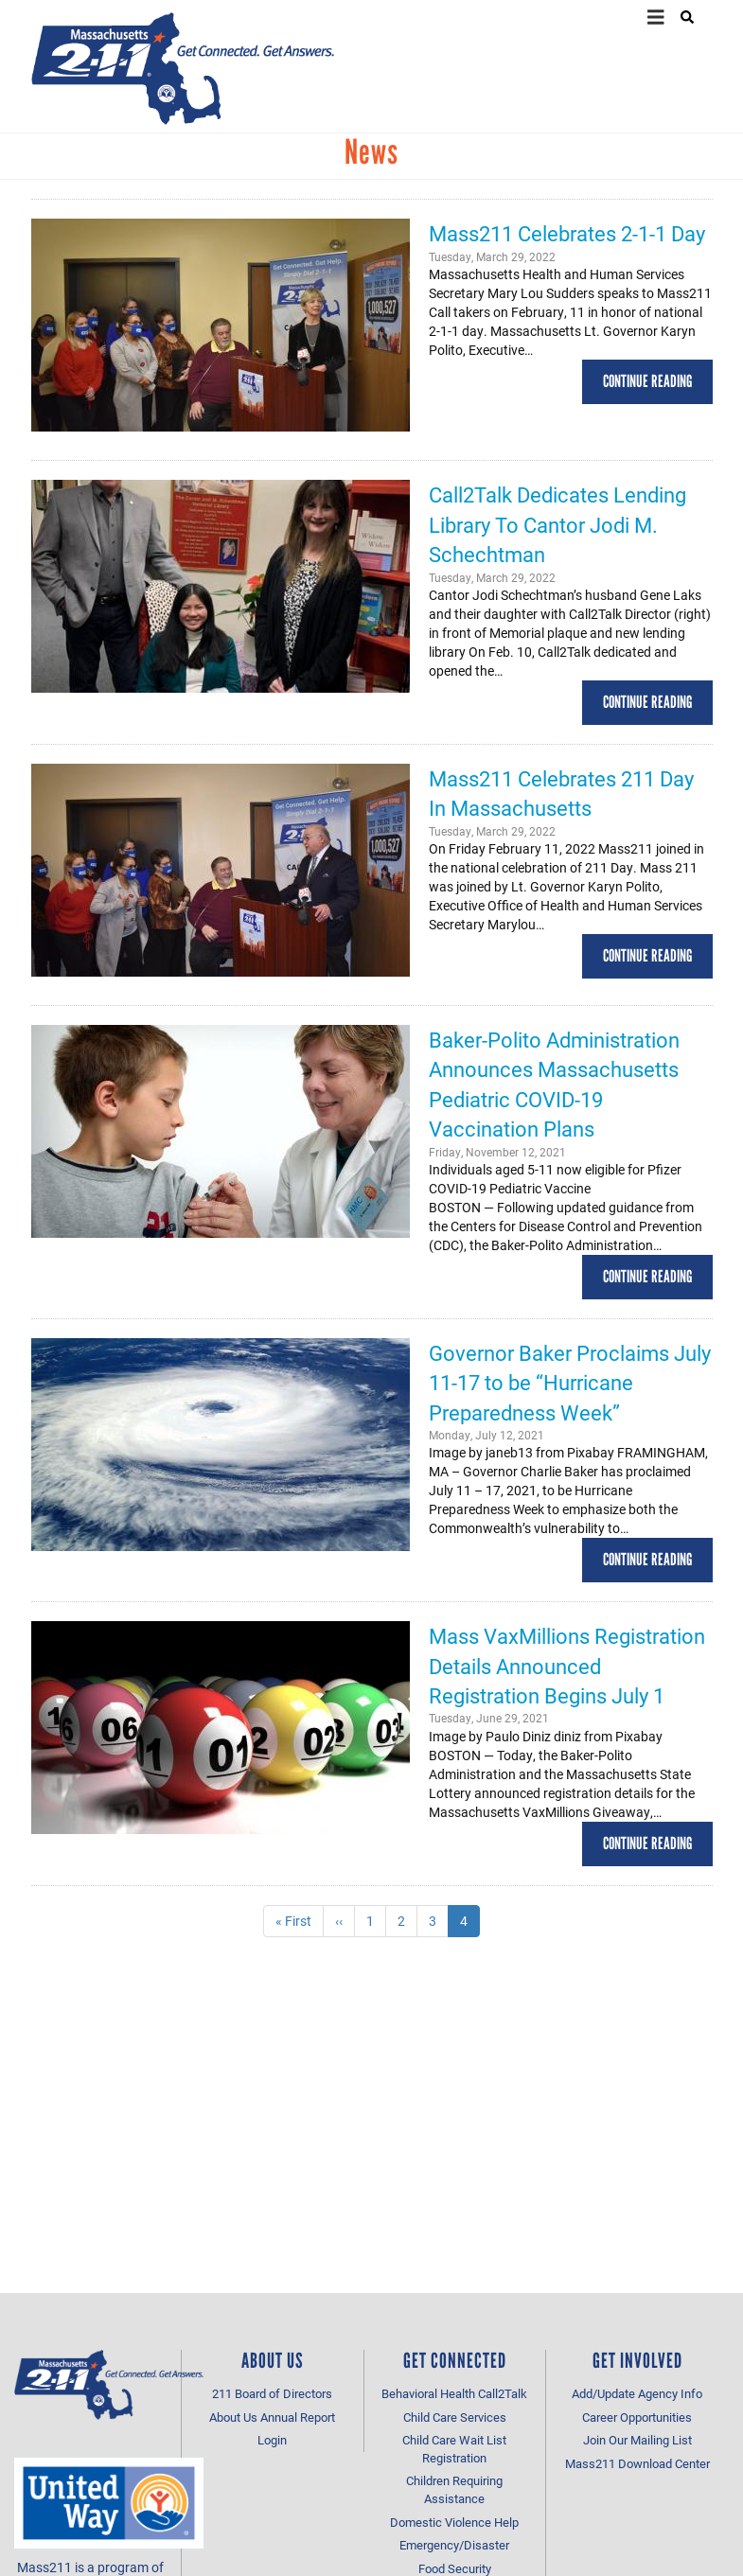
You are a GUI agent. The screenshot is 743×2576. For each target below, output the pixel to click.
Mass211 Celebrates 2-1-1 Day (567, 233)
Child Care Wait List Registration (454, 2448)
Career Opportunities (637, 2417)
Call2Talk (502, 2393)
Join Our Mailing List (637, 2439)
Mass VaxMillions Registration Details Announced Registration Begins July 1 (567, 1665)
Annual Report (297, 2417)
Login (272, 2439)
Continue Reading (647, 381)
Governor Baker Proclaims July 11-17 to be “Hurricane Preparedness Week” (570, 1382)
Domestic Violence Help (454, 2522)
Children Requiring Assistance (454, 2489)
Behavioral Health (428, 2393)
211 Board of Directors (272, 2393)
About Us (233, 2417)
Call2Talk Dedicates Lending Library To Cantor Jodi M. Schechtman (557, 524)
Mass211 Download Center (637, 2463)
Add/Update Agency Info (637, 2393)
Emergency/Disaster (454, 2544)
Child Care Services (454, 2417)
